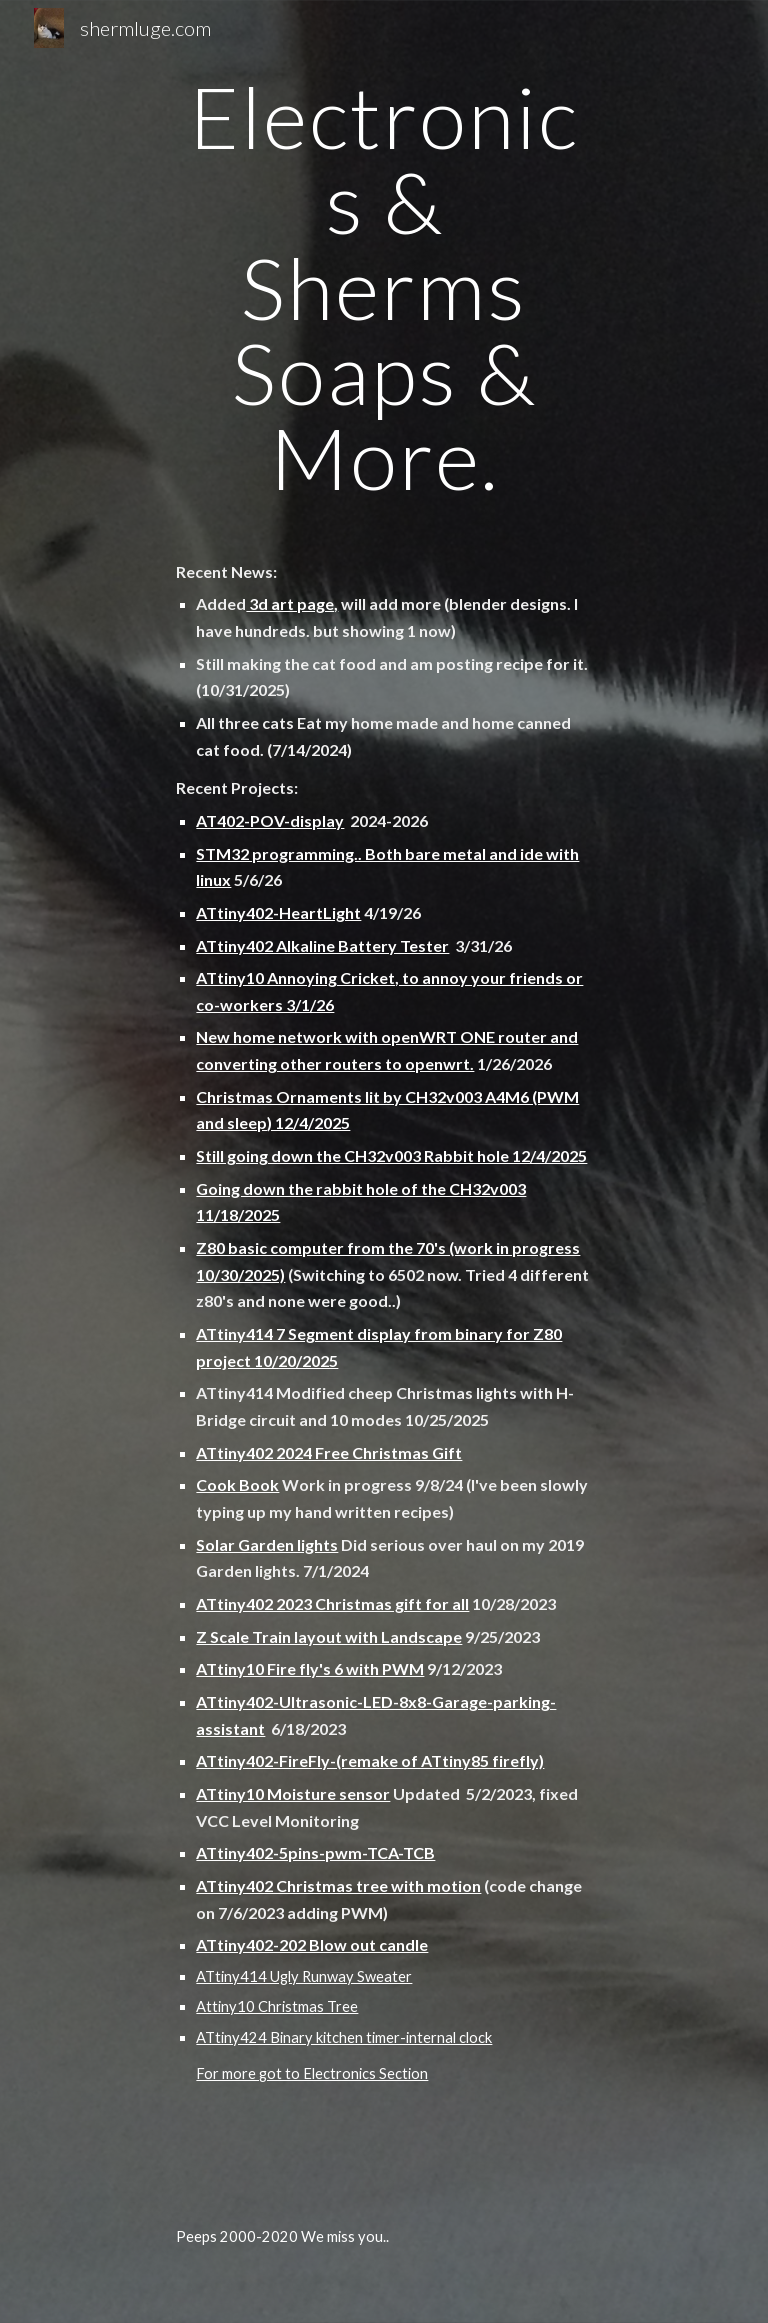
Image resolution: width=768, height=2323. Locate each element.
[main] (383, 287)
